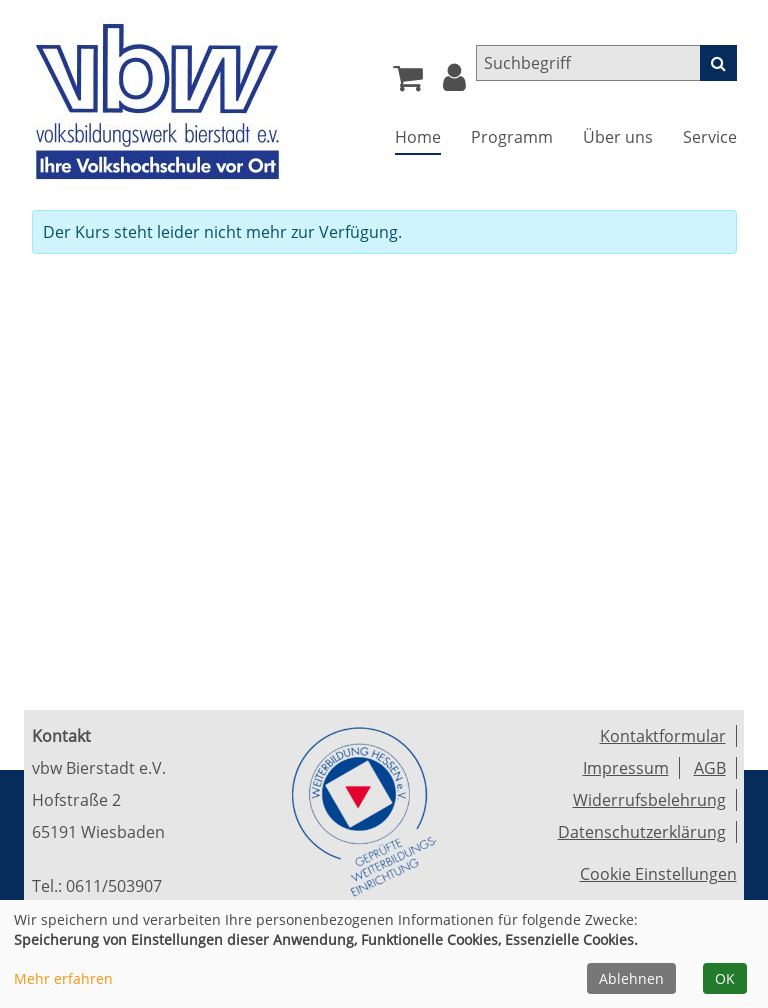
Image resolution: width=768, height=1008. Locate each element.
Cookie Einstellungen (658, 874)
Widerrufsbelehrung (649, 800)
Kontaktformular (663, 736)
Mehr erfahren (63, 978)
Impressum (626, 768)
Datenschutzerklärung (642, 832)
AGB (710, 768)
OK (725, 978)
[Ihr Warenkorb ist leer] (408, 83)
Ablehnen (631, 978)
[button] (454, 83)
